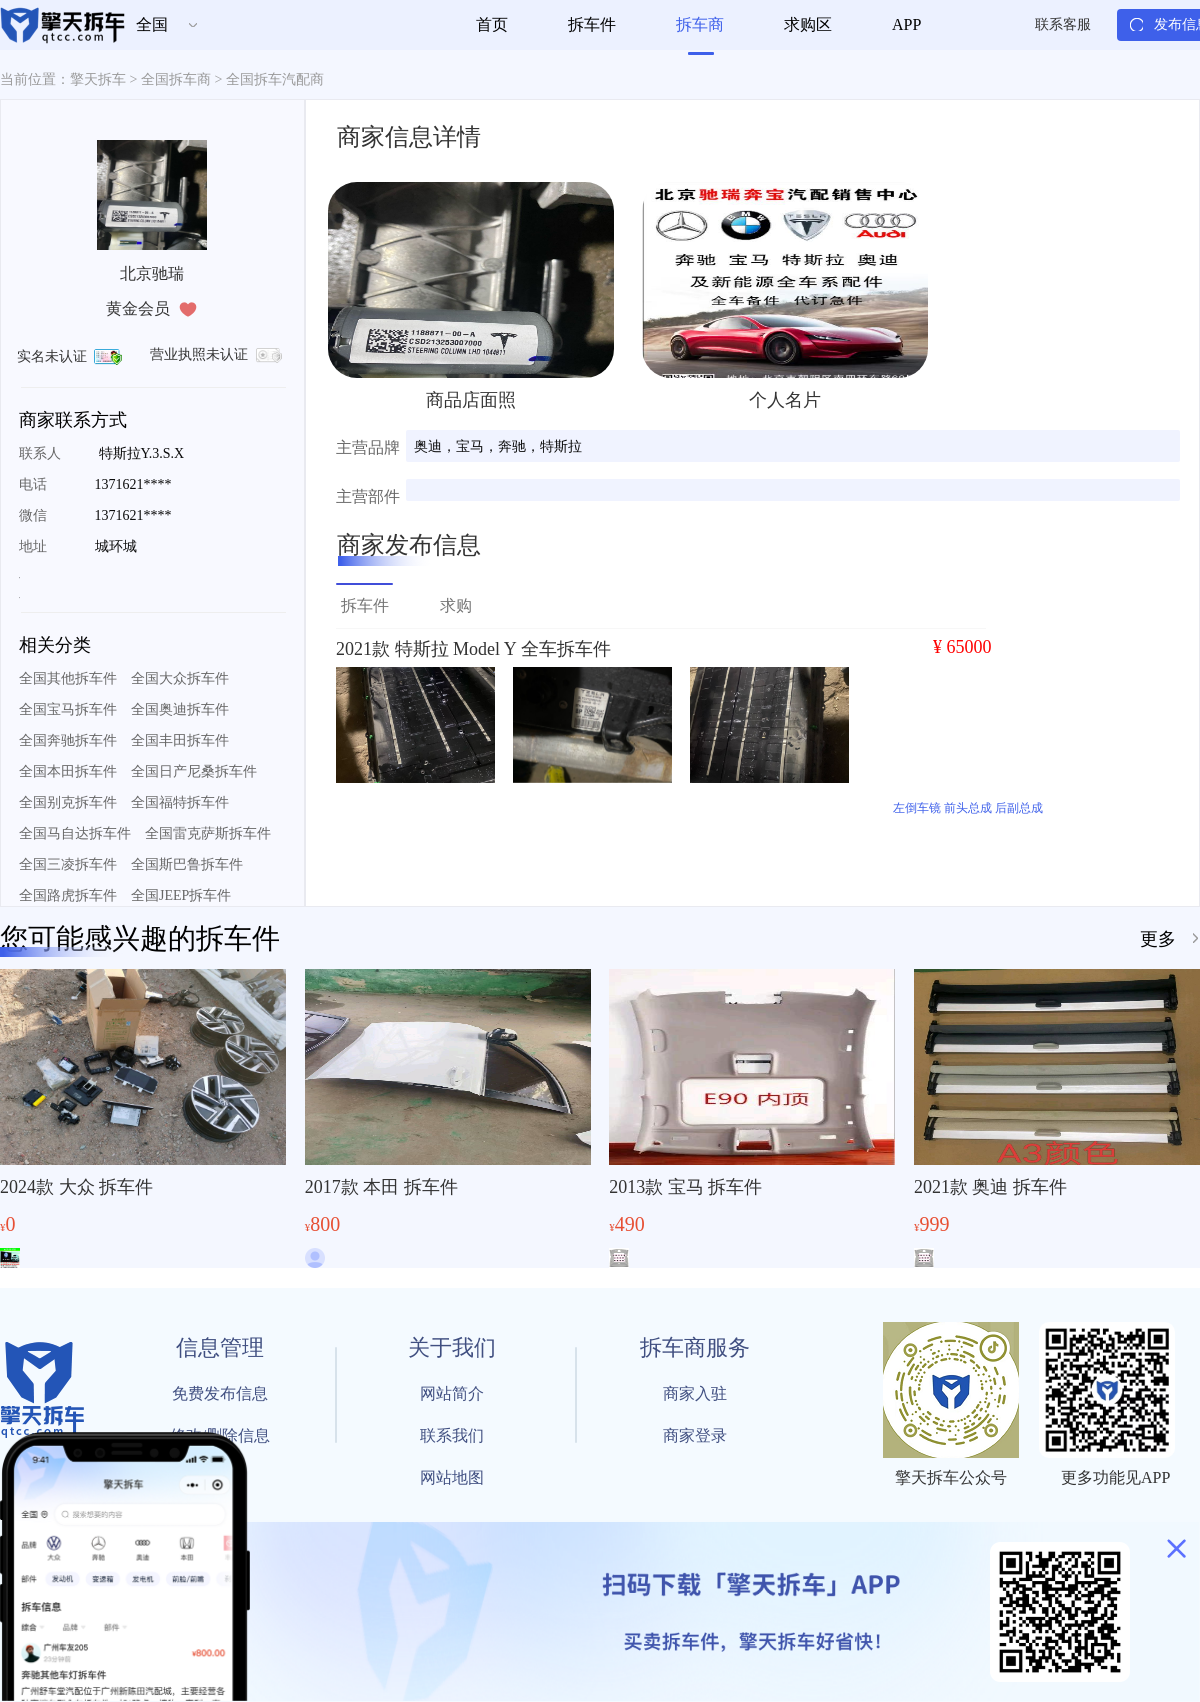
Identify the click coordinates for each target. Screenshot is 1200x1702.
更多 (1158, 939)
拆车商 (700, 24)
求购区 (808, 24)
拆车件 (592, 24)
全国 (152, 24)
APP (906, 24)
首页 (492, 24)
